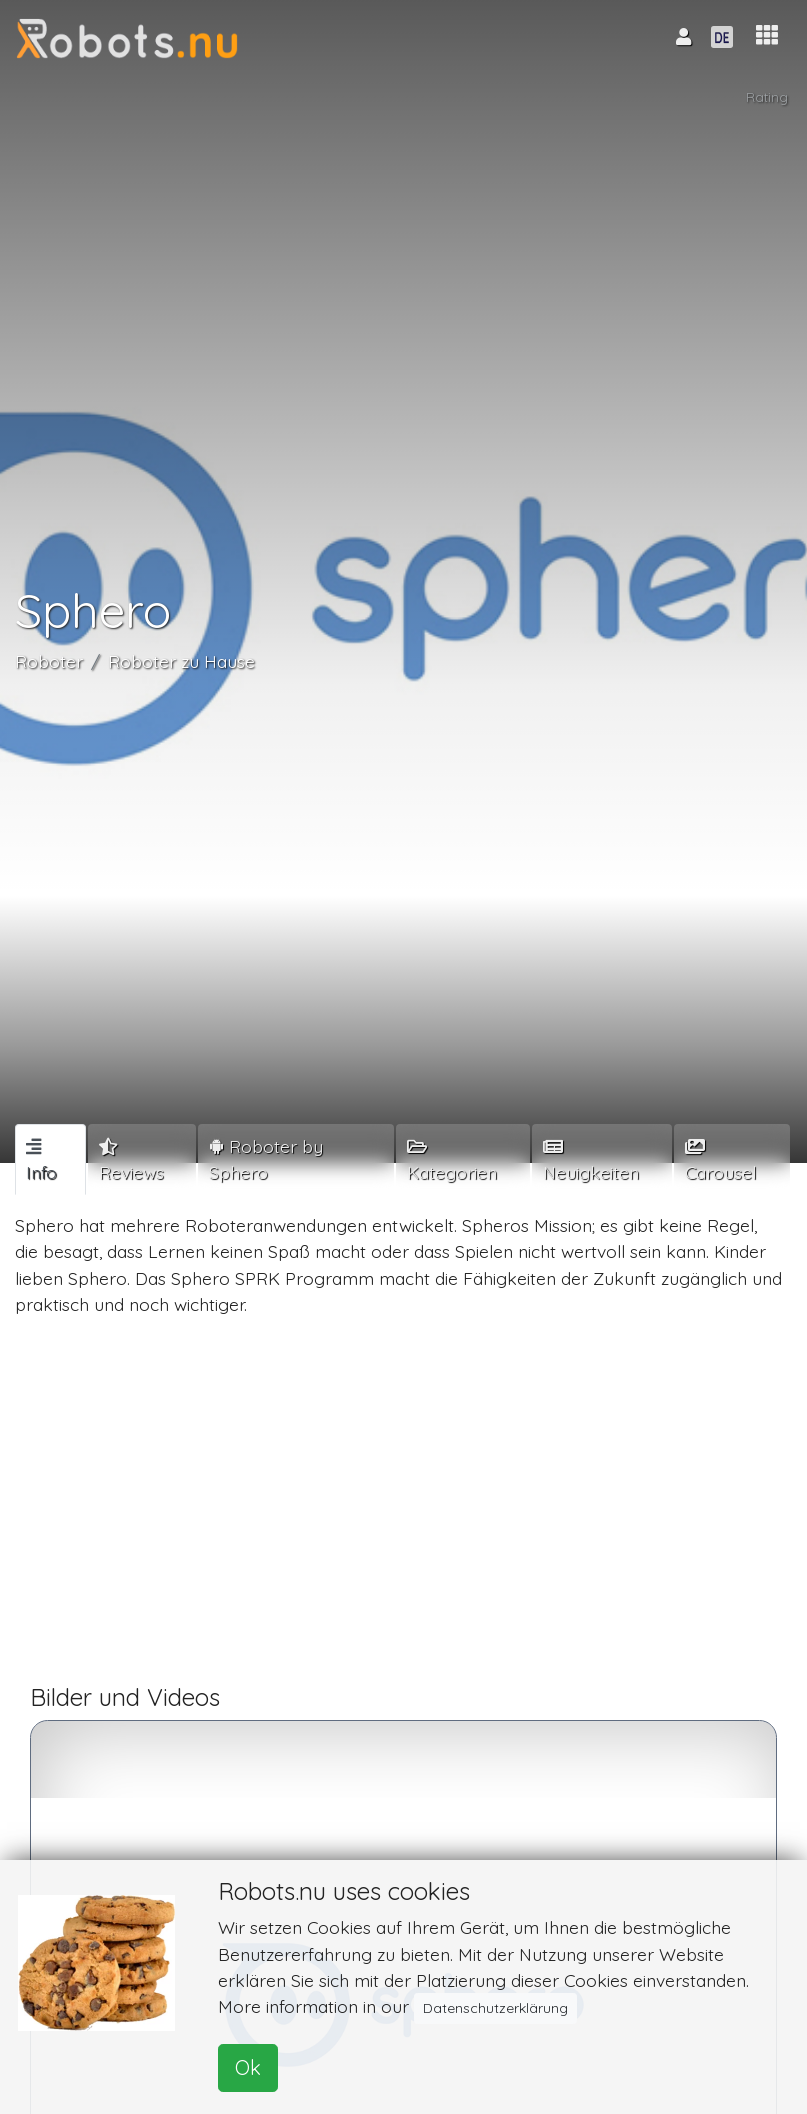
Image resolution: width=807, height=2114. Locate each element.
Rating (767, 97)
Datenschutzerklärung (495, 2008)
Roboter (49, 661)
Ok (248, 2067)
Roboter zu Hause (181, 661)
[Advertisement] (403, 1509)
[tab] (50, 1159)
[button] (767, 35)
